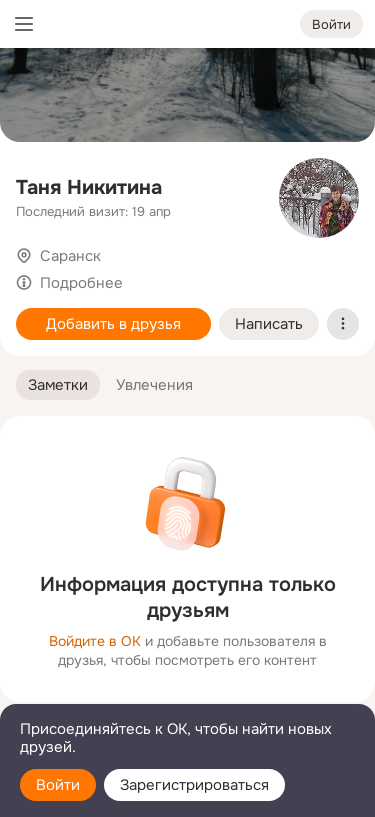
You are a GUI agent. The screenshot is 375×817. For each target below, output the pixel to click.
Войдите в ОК (95, 641)
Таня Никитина (89, 187)
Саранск (70, 256)
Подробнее (81, 283)
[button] (58, 385)
